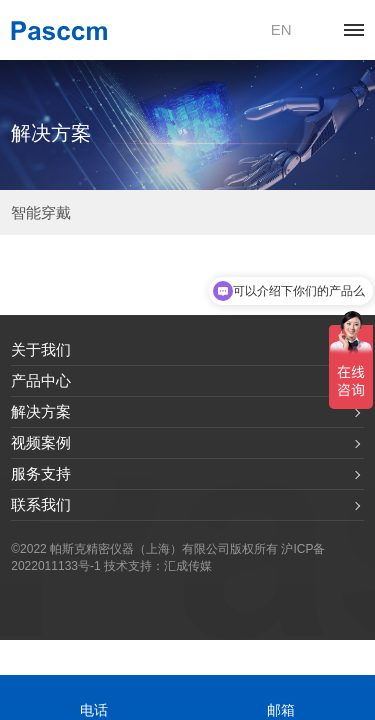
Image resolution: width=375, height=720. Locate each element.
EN (281, 29)
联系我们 (41, 504)
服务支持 (41, 473)
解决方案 (41, 411)
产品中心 (41, 380)
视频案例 (41, 442)
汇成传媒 (188, 566)
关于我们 (41, 349)
